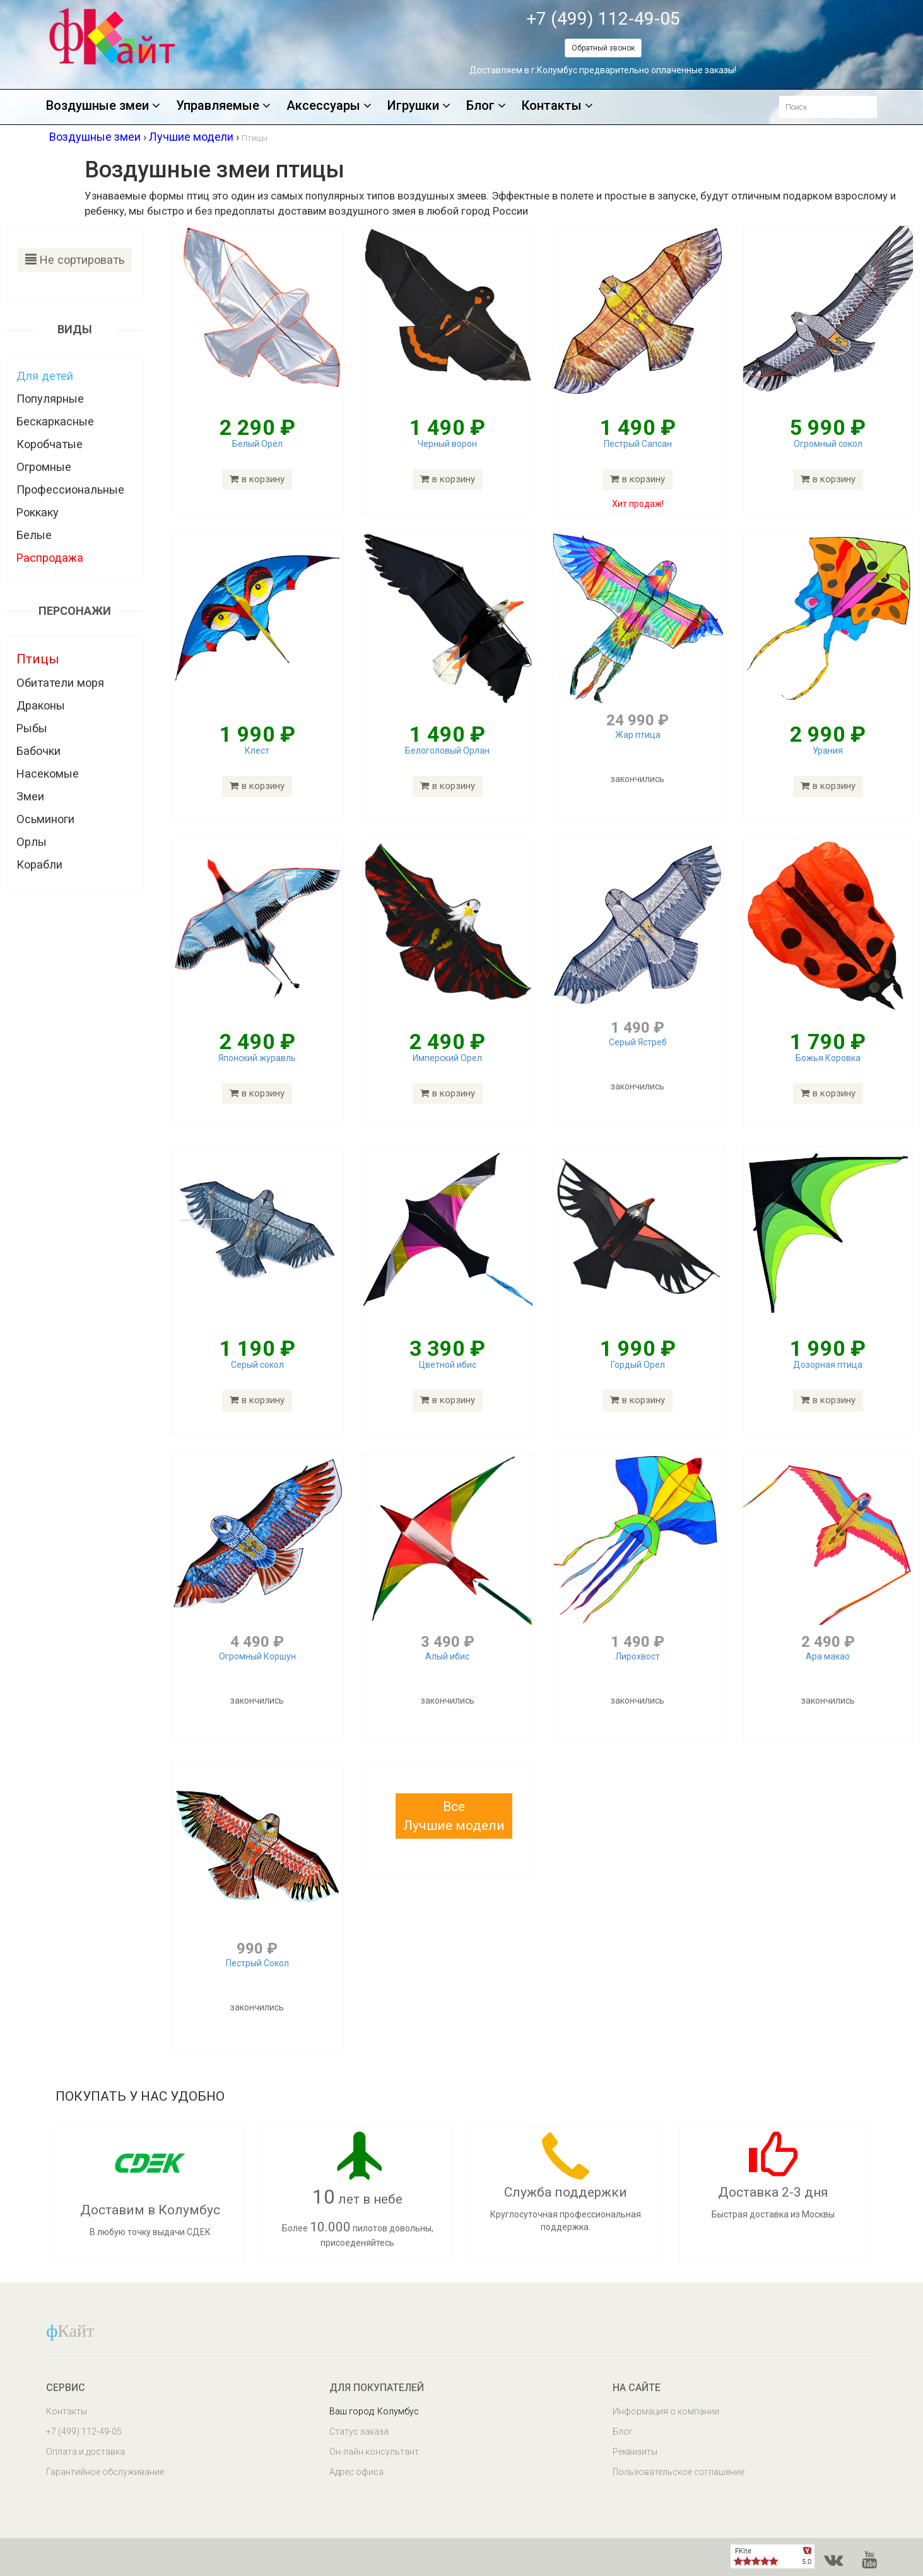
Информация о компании (666, 2411)
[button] (454, 1816)
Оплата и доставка (85, 2452)
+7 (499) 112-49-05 (603, 18)
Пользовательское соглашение (678, 2472)
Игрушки (418, 106)
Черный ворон (447, 444)
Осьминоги (45, 819)
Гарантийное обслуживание (105, 2472)
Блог (486, 106)
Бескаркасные (55, 421)
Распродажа (49, 557)
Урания (828, 750)
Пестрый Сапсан (638, 444)
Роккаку (37, 512)
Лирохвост (637, 1656)
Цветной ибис (447, 1365)
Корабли (39, 864)
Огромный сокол (828, 444)
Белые (34, 535)
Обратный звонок (603, 48)
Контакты (557, 106)
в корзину (257, 479)
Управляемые (223, 106)
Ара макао (828, 1656)
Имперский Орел (447, 1058)
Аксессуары (329, 106)
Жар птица (638, 735)
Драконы (40, 705)
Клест (257, 750)
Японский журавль (257, 1058)
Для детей (44, 376)
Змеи (30, 796)
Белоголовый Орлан (447, 750)
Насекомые (47, 773)
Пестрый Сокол (257, 1963)
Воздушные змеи (103, 106)
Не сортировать (74, 259)
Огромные (43, 466)
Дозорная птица (827, 1365)
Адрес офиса (356, 2472)
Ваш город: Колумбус (374, 2411)
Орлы (31, 841)
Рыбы (31, 728)
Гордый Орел (638, 1365)
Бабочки (38, 750)
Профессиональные (70, 489)
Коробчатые (49, 444)
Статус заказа (359, 2431)
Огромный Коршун (257, 1656)
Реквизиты (635, 2452)
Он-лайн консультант (374, 2452)
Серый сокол (257, 1365)
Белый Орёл (257, 444)
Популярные (50, 398)
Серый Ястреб (638, 1042)
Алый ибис (447, 1656)
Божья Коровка (828, 1058)
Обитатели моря (60, 682)
